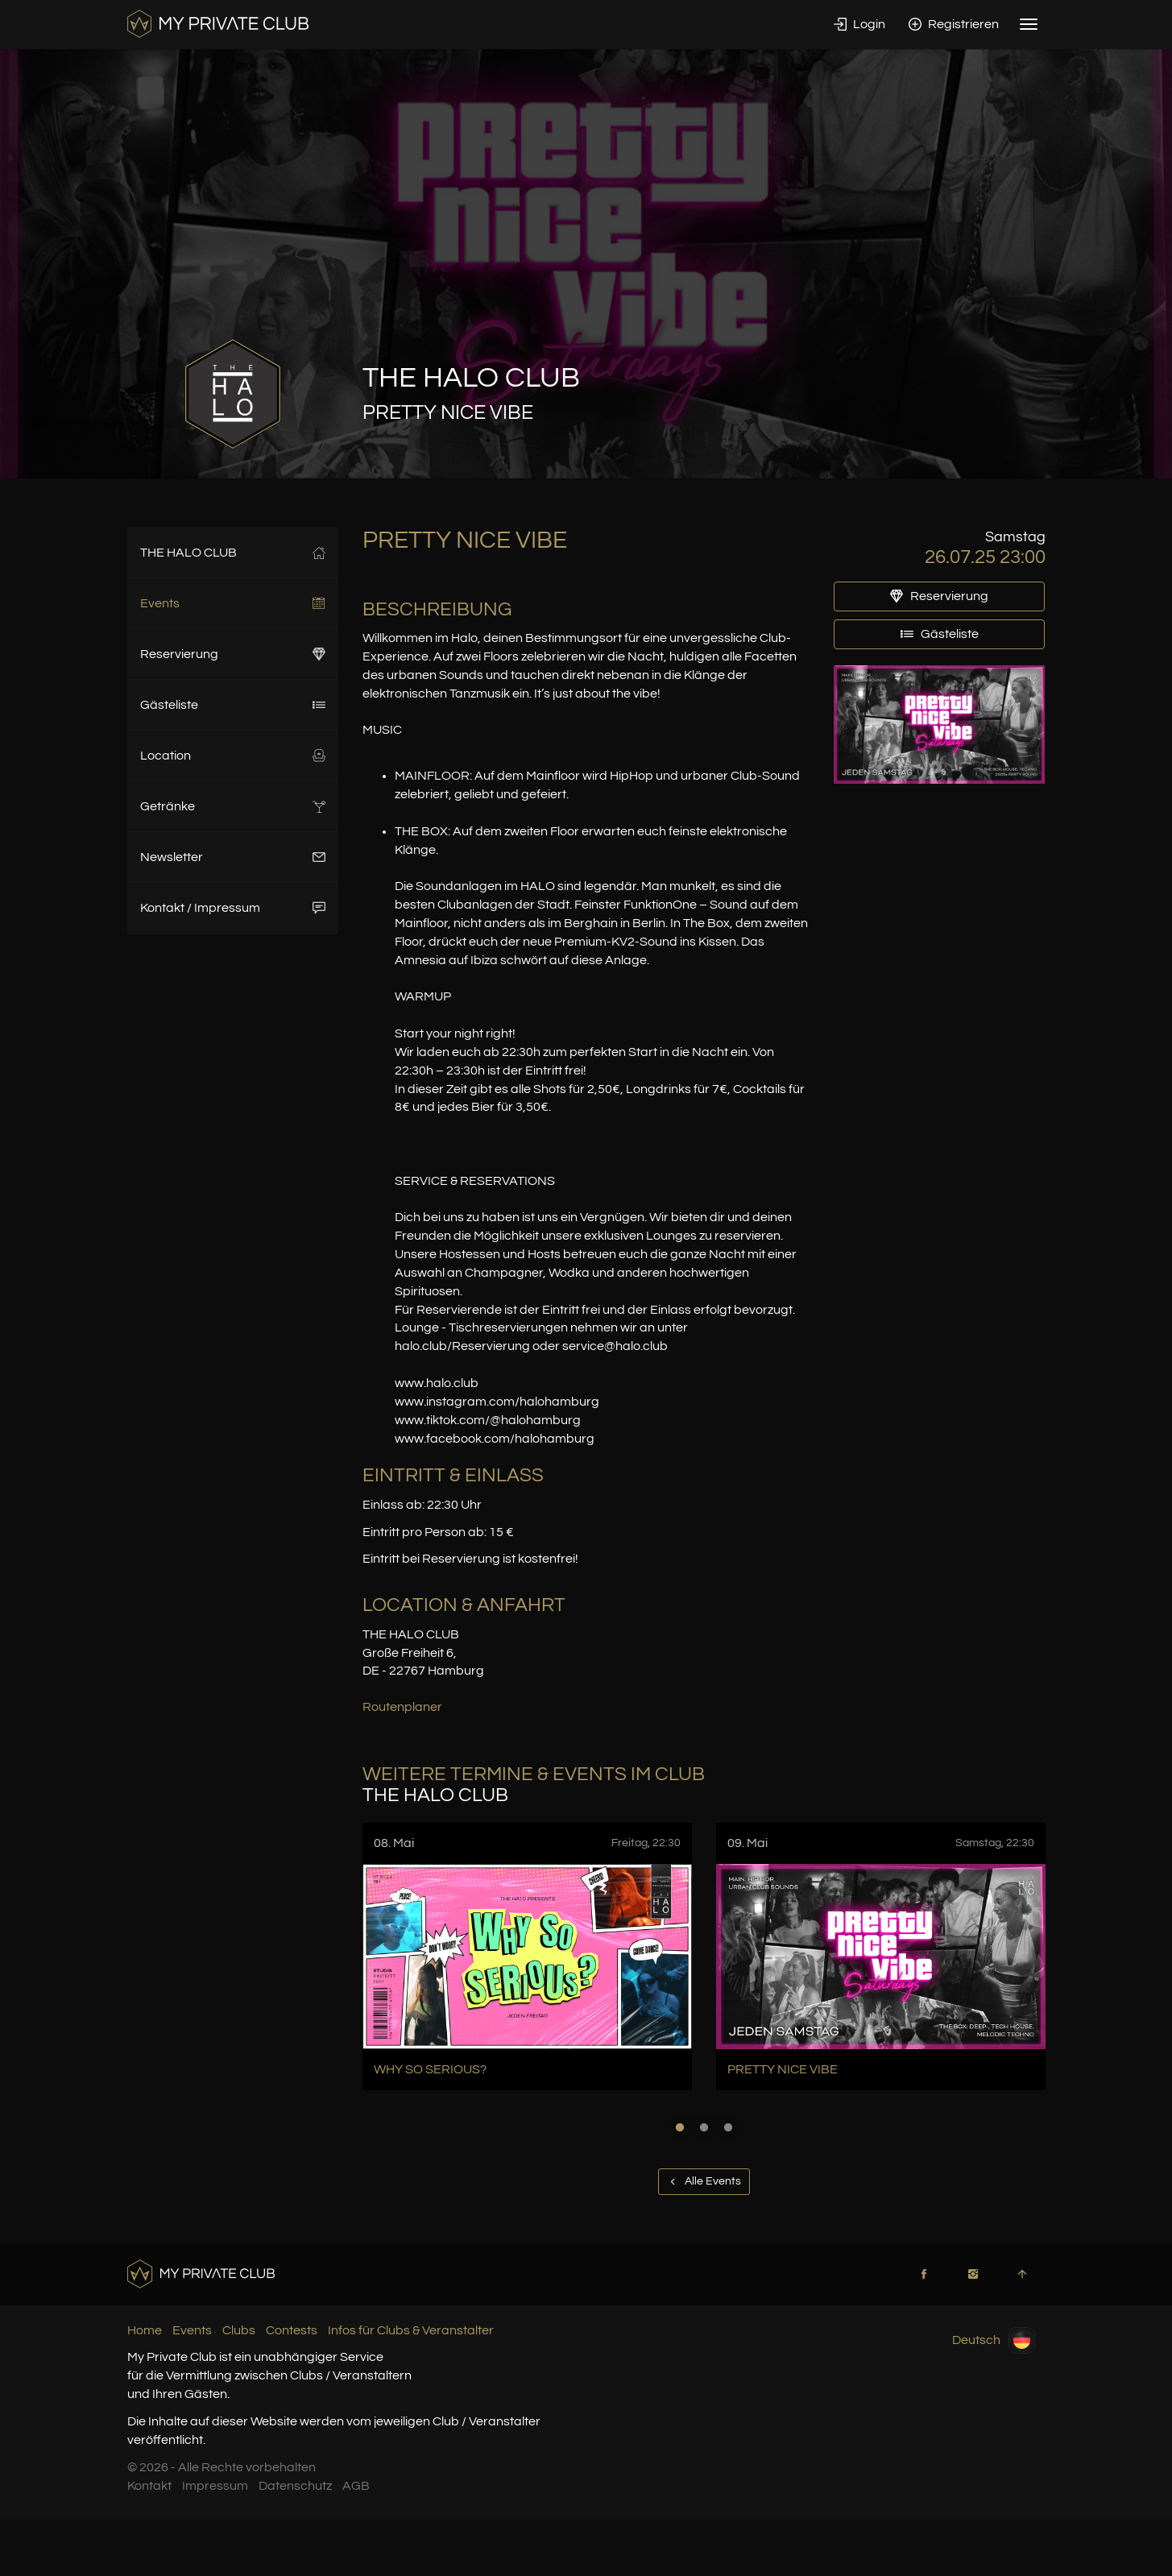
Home (144, 2330)
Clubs (238, 2330)
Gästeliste (233, 705)
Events (233, 603)
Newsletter (233, 857)
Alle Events (704, 2181)
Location (233, 755)
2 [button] (704, 2127)
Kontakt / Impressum (233, 908)
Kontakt (149, 2485)
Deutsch (993, 2340)
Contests (291, 2330)
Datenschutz (295, 2485)
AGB (356, 2485)
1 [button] (680, 2127)
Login (859, 24)
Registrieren (954, 24)
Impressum (215, 2485)
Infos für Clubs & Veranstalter (411, 2330)
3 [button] (728, 2127)
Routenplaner (402, 1706)
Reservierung (233, 654)
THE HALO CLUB (233, 552)
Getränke (233, 806)
